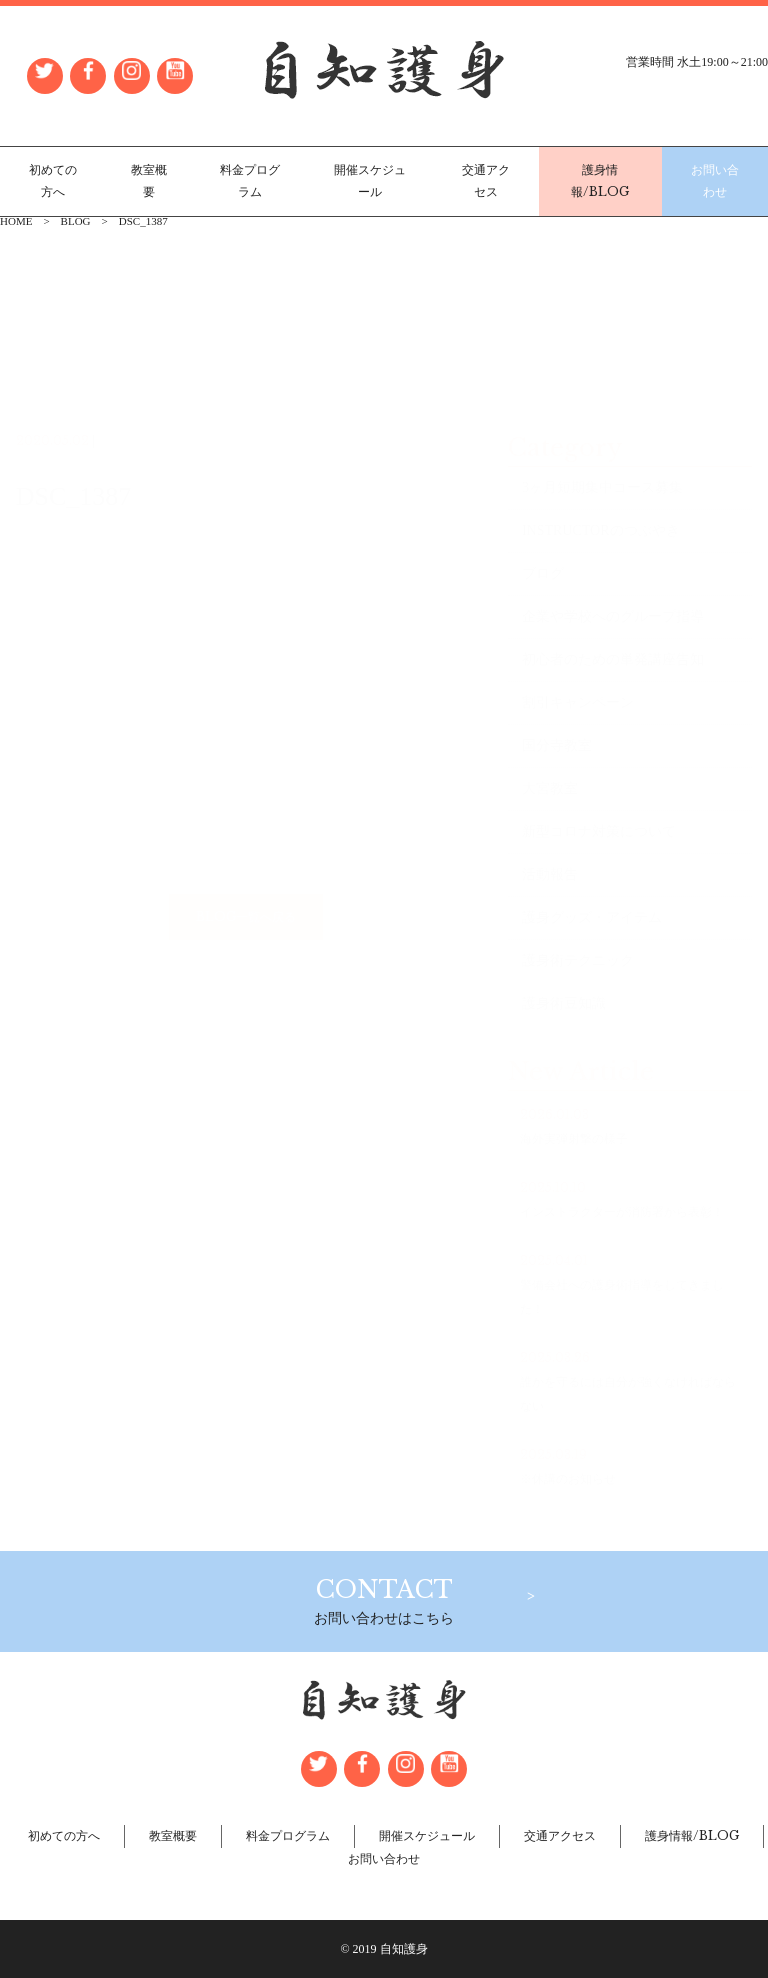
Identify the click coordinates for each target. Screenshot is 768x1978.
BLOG (76, 221)
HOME (16, 221)
